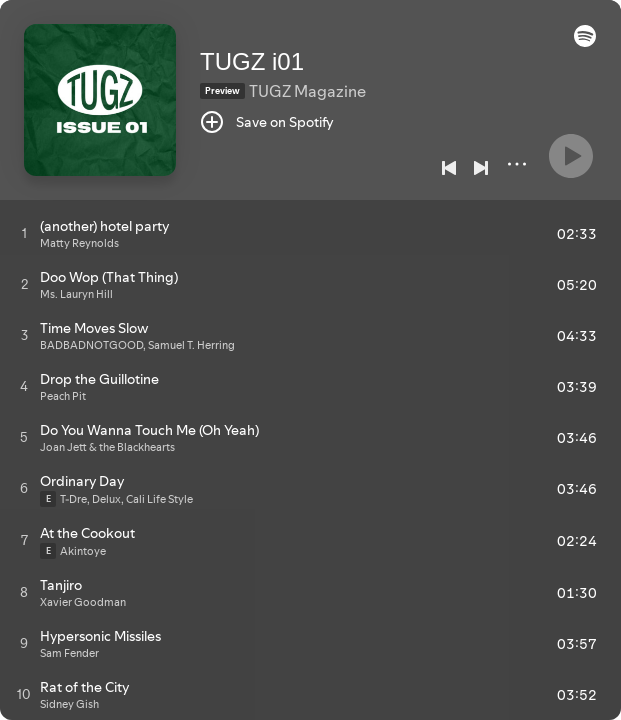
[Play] (571, 156)
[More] (517, 164)
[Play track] (24, 233)
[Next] (481, 168)
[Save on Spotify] (267, 122)
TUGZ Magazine (307, 91)
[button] (585, 42)
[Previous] (449, 168)
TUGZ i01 (252, 61)
